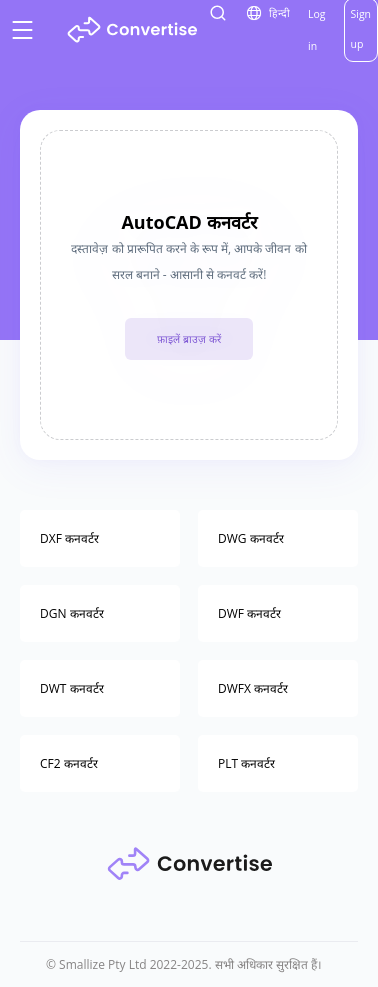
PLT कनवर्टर (246, 763)
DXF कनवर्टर (69, 538)
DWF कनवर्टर (249, 613)
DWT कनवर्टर (72, 688)
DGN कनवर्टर (72, 613)
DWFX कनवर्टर (253, 688)
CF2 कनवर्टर (69, 763)
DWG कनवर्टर (251, 538)
